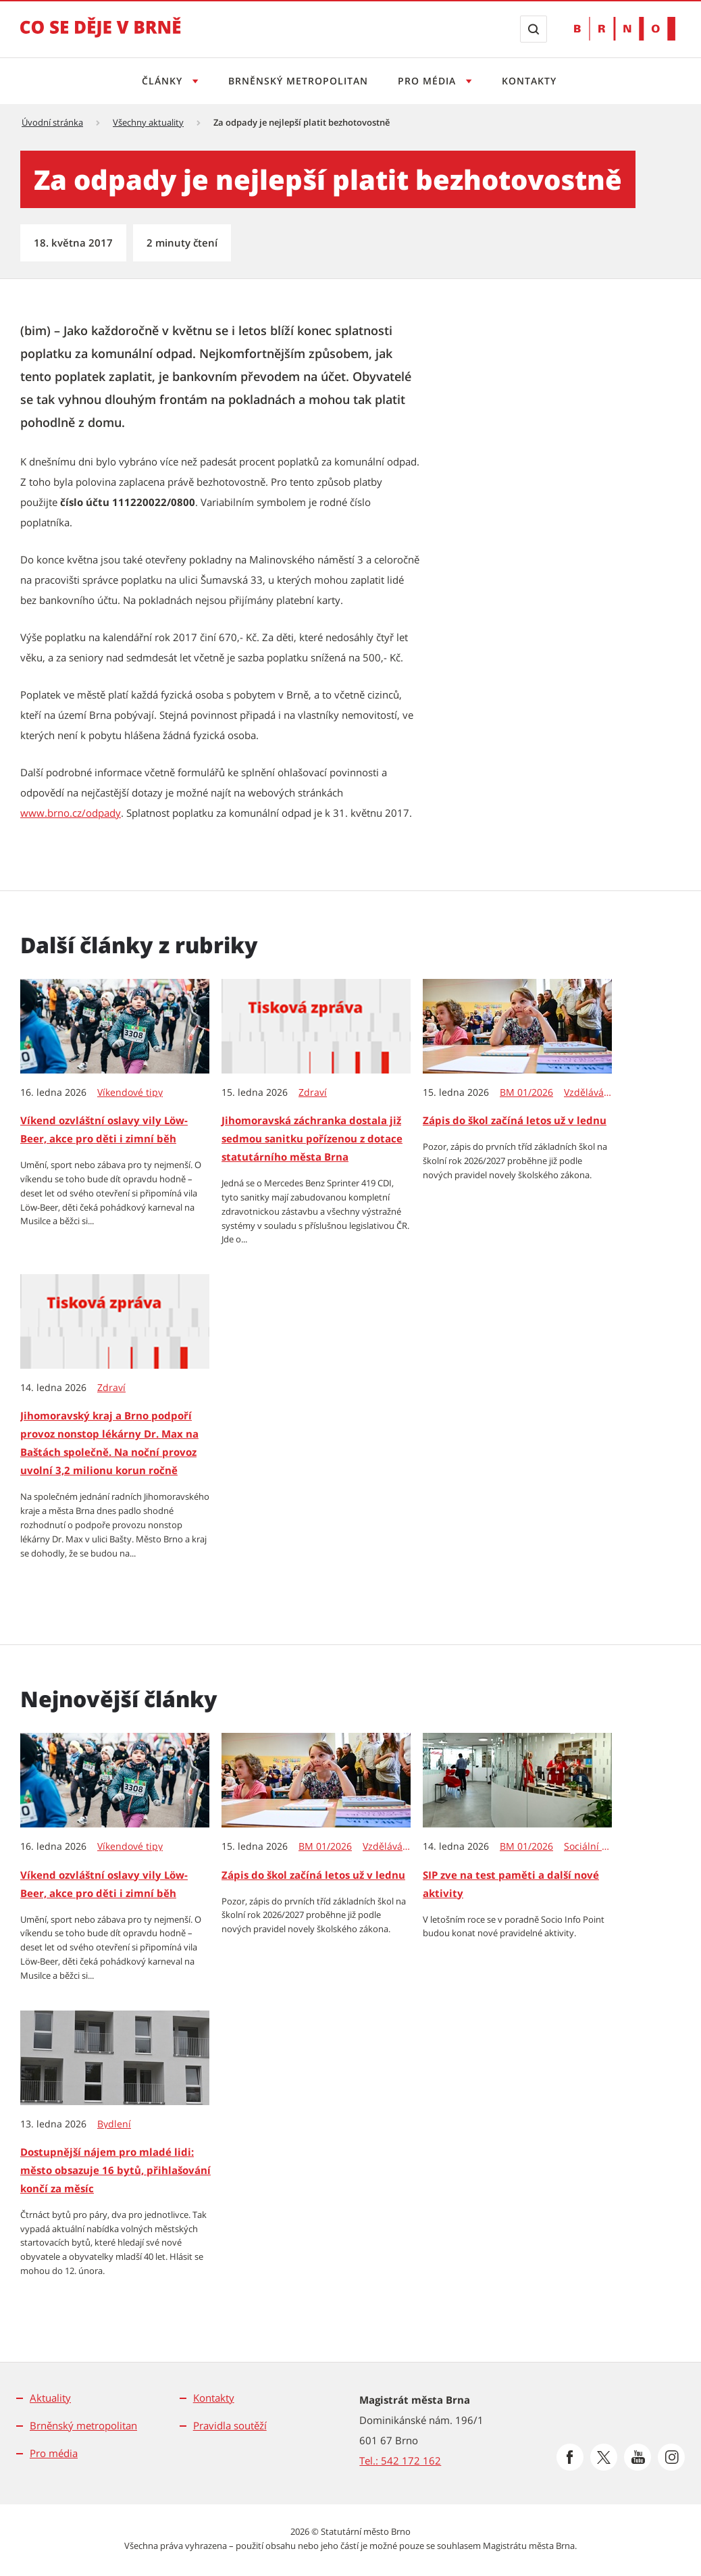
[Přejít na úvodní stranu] (100, 36)
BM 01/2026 (526, 1092)
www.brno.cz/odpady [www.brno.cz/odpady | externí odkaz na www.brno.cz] (70, 812)
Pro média (54, 2453)
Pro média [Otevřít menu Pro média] (430, 80)
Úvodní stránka (52, 122)
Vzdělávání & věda (588, 1092)
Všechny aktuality (148, 122)
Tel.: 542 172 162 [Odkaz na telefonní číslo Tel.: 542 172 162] (400, 2460)
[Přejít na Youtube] (637, 2457)
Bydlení (114, 2124)
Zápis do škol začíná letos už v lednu (514, 1120)
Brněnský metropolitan (296, 80)
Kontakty (533, 80)
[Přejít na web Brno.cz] (624, 29)
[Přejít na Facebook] (569, 2457)
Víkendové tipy (130, 1092)
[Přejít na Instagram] (671, 2457)
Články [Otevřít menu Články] (159, 80)
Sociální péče (588, 1846)
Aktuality (50, 2397)
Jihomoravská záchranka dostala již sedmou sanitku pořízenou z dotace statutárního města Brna (312, 1138)
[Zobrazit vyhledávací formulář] (533, 29)
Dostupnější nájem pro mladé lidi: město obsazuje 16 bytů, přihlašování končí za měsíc (115, 2170)
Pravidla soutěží (230, 2425)
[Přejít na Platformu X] (603, 2457)
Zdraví (312, 1092)
